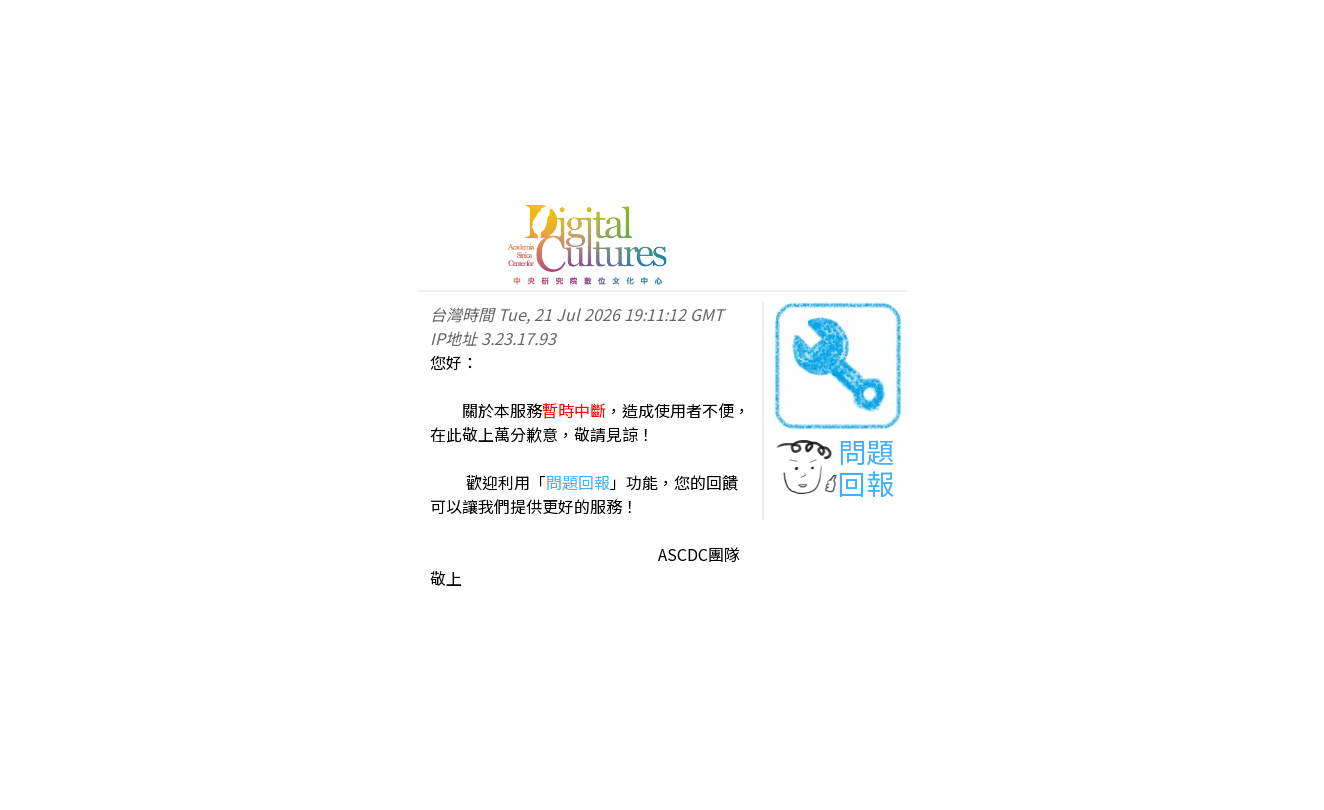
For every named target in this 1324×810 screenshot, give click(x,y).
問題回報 (578, 482)
